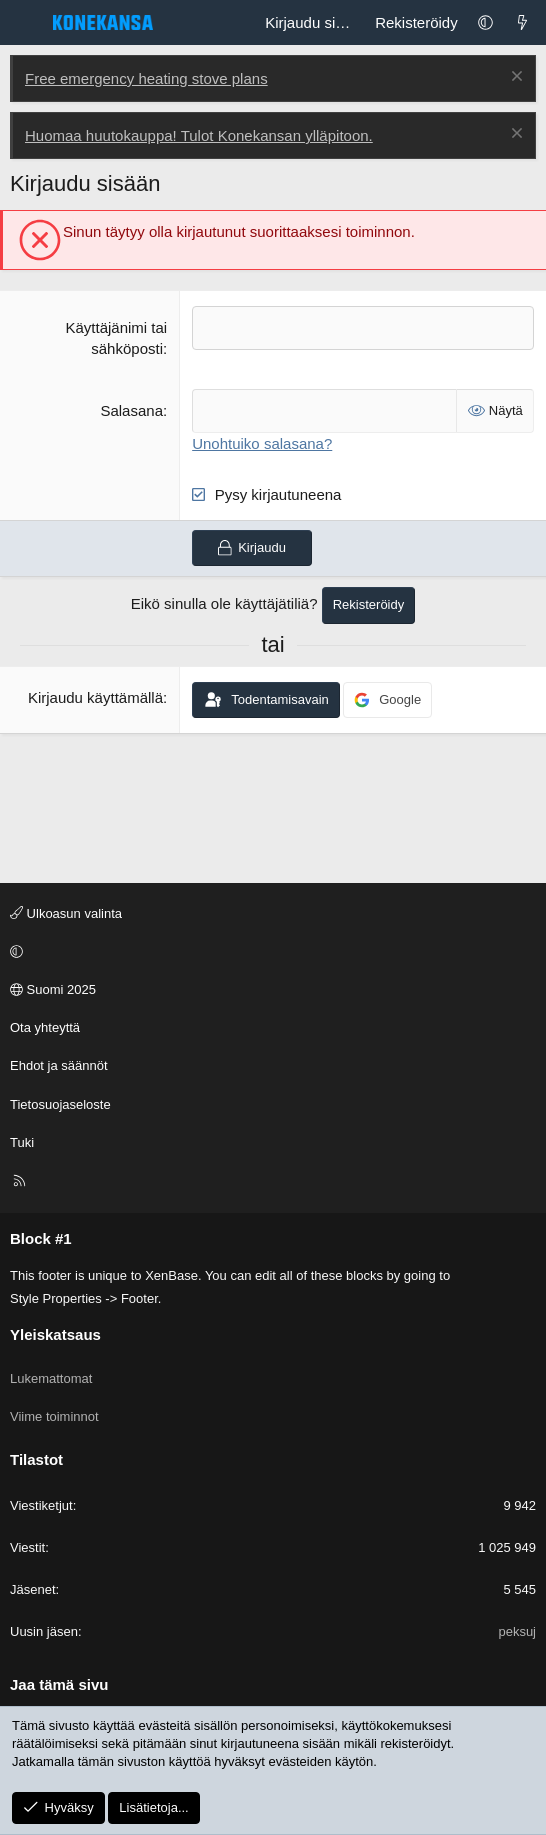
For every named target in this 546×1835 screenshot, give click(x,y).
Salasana (131, 410)
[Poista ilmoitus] (514, 78)
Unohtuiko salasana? (262, 443)
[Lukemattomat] (522, 22)
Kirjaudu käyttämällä (95, 697)
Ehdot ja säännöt (59, 1065)
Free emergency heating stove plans (146, 78)
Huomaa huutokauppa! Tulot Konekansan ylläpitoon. (199, 135)
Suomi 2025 (53, 989)
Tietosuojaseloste (60, 1104)
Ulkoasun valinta (66, 913)
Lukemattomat (51, 1378)
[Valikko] (26, 23)
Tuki (22, 1142)
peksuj (517, 1631)
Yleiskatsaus (55, 1334)
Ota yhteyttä (45, 1027)
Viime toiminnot (54, 1416)
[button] (485, 22)
